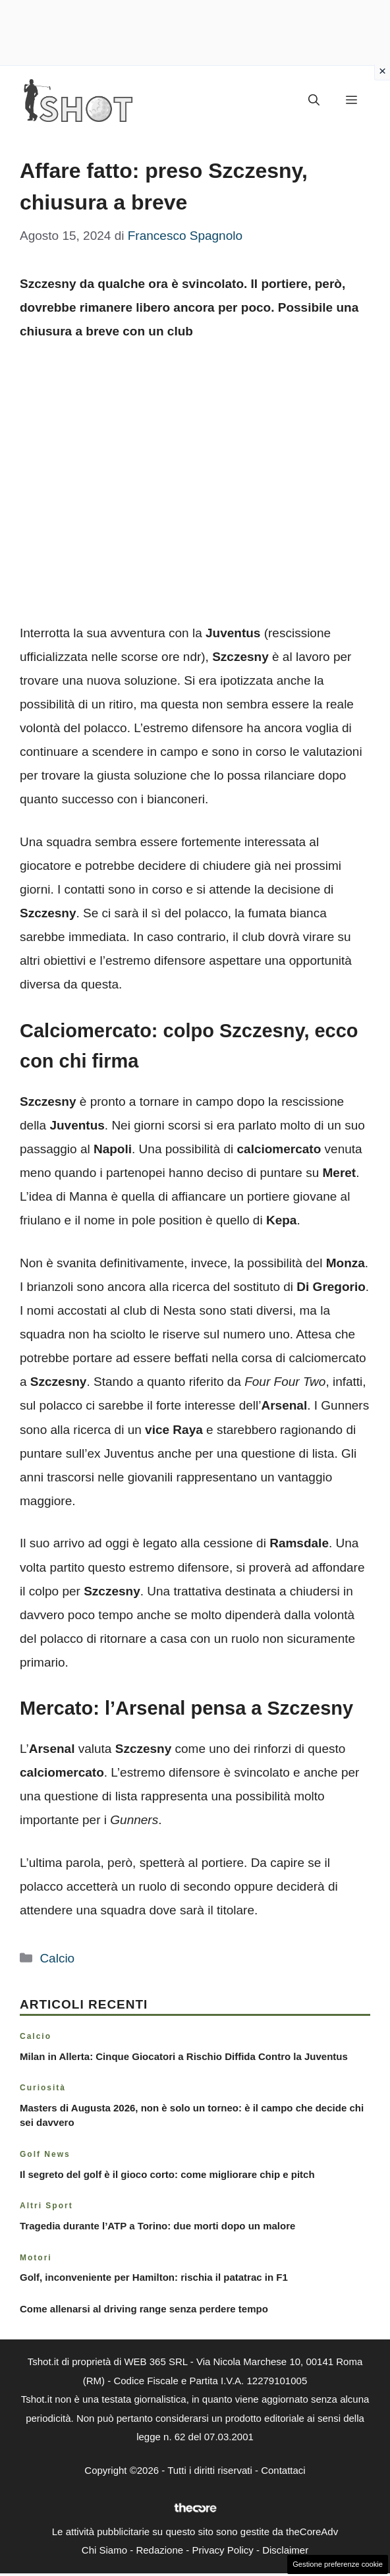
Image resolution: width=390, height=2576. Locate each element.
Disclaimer (285, 2550)
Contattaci (283, 2470)
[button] (314, 101)
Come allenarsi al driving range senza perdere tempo (144, 2308)
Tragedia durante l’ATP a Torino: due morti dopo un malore (157, 2225)
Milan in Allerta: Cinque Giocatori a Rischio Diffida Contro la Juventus (184, 2056)
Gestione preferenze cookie (337, 2564)
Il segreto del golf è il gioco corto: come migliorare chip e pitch (167, 2174)
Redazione (159, 2550)
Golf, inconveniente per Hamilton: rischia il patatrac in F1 (154, 2277)
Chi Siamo (104, 2550)
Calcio (57, 1958)
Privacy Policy (222, 2550)
